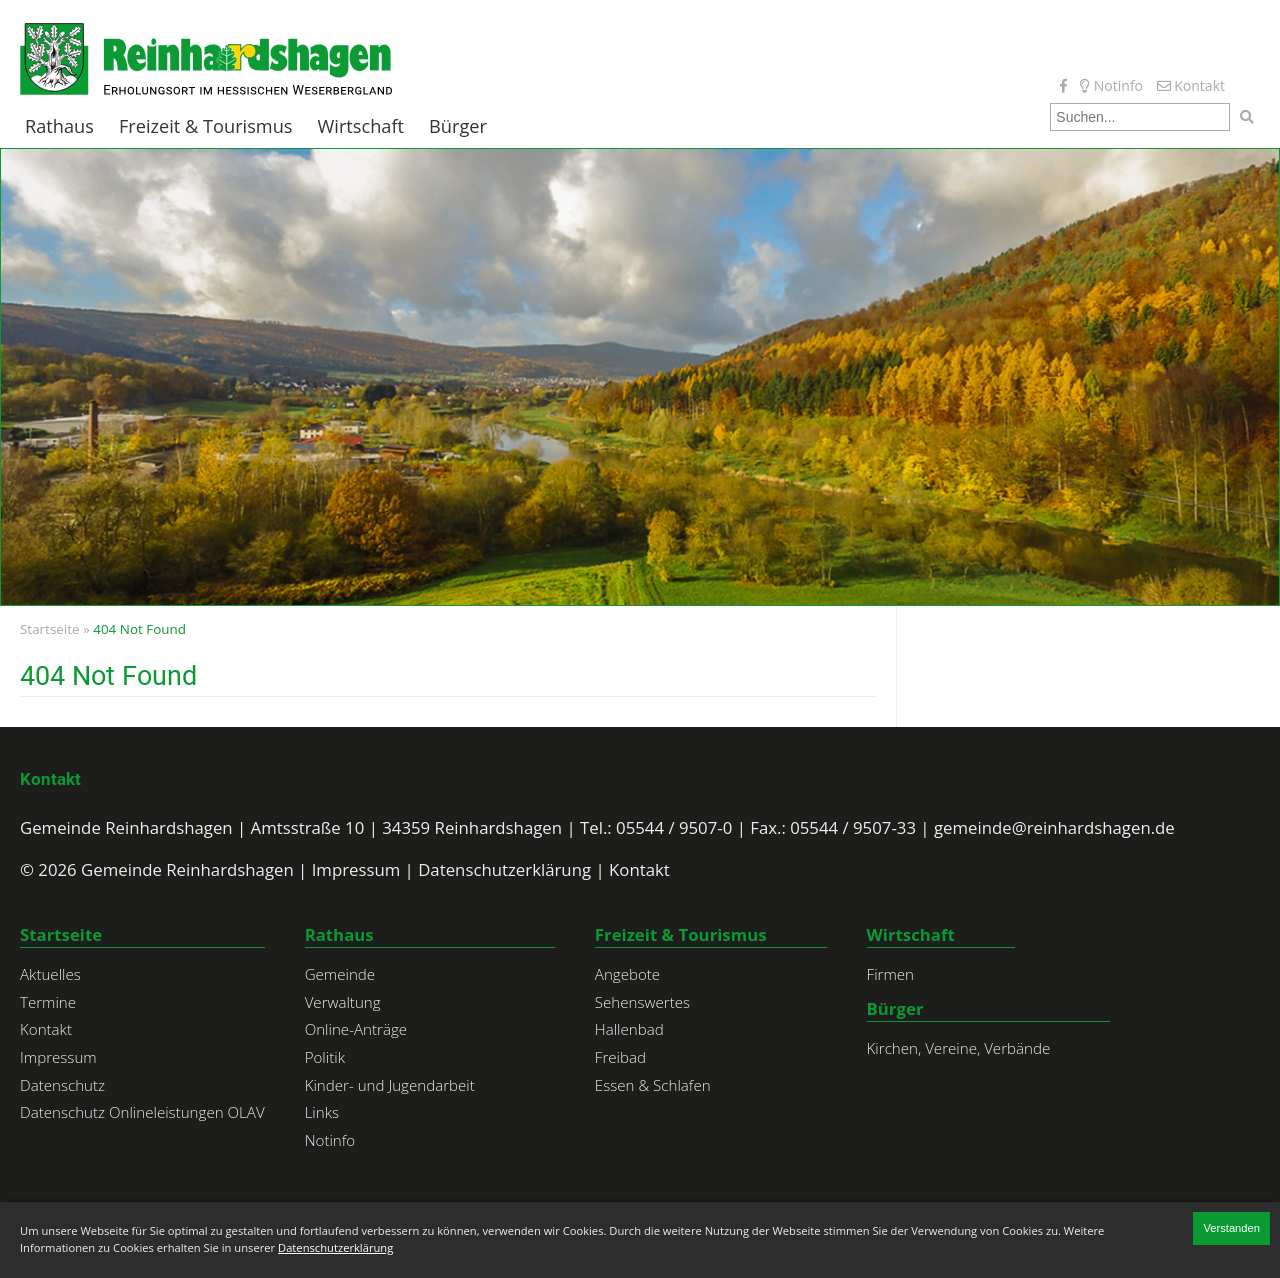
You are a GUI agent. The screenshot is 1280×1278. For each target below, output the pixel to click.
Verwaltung (343, 1002)
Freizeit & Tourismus (206, 126)
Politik (325, 1057)
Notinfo (1111, 85)
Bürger (458, 126)
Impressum (356, 869)
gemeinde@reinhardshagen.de (1054, 827)
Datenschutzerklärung (504, 869)
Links (322, 1112)
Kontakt (1191, 85)
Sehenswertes (642, 1002)
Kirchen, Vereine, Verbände (959, 1048)
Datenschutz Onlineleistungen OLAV (142, 1112)
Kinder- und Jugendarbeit (390, 1085)
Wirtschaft (361, 126)
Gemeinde (340, 974)
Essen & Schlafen (653, 1085)
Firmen (890, 974)
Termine (48, 1002)
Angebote (627, 974)
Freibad (620, 1057)
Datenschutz (62, 1085)
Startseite (50, 629)
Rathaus (59, 126)
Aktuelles (50, 974)
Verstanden (1231, 1228)
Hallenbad (629, 1029)
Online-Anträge (356, 1029)
